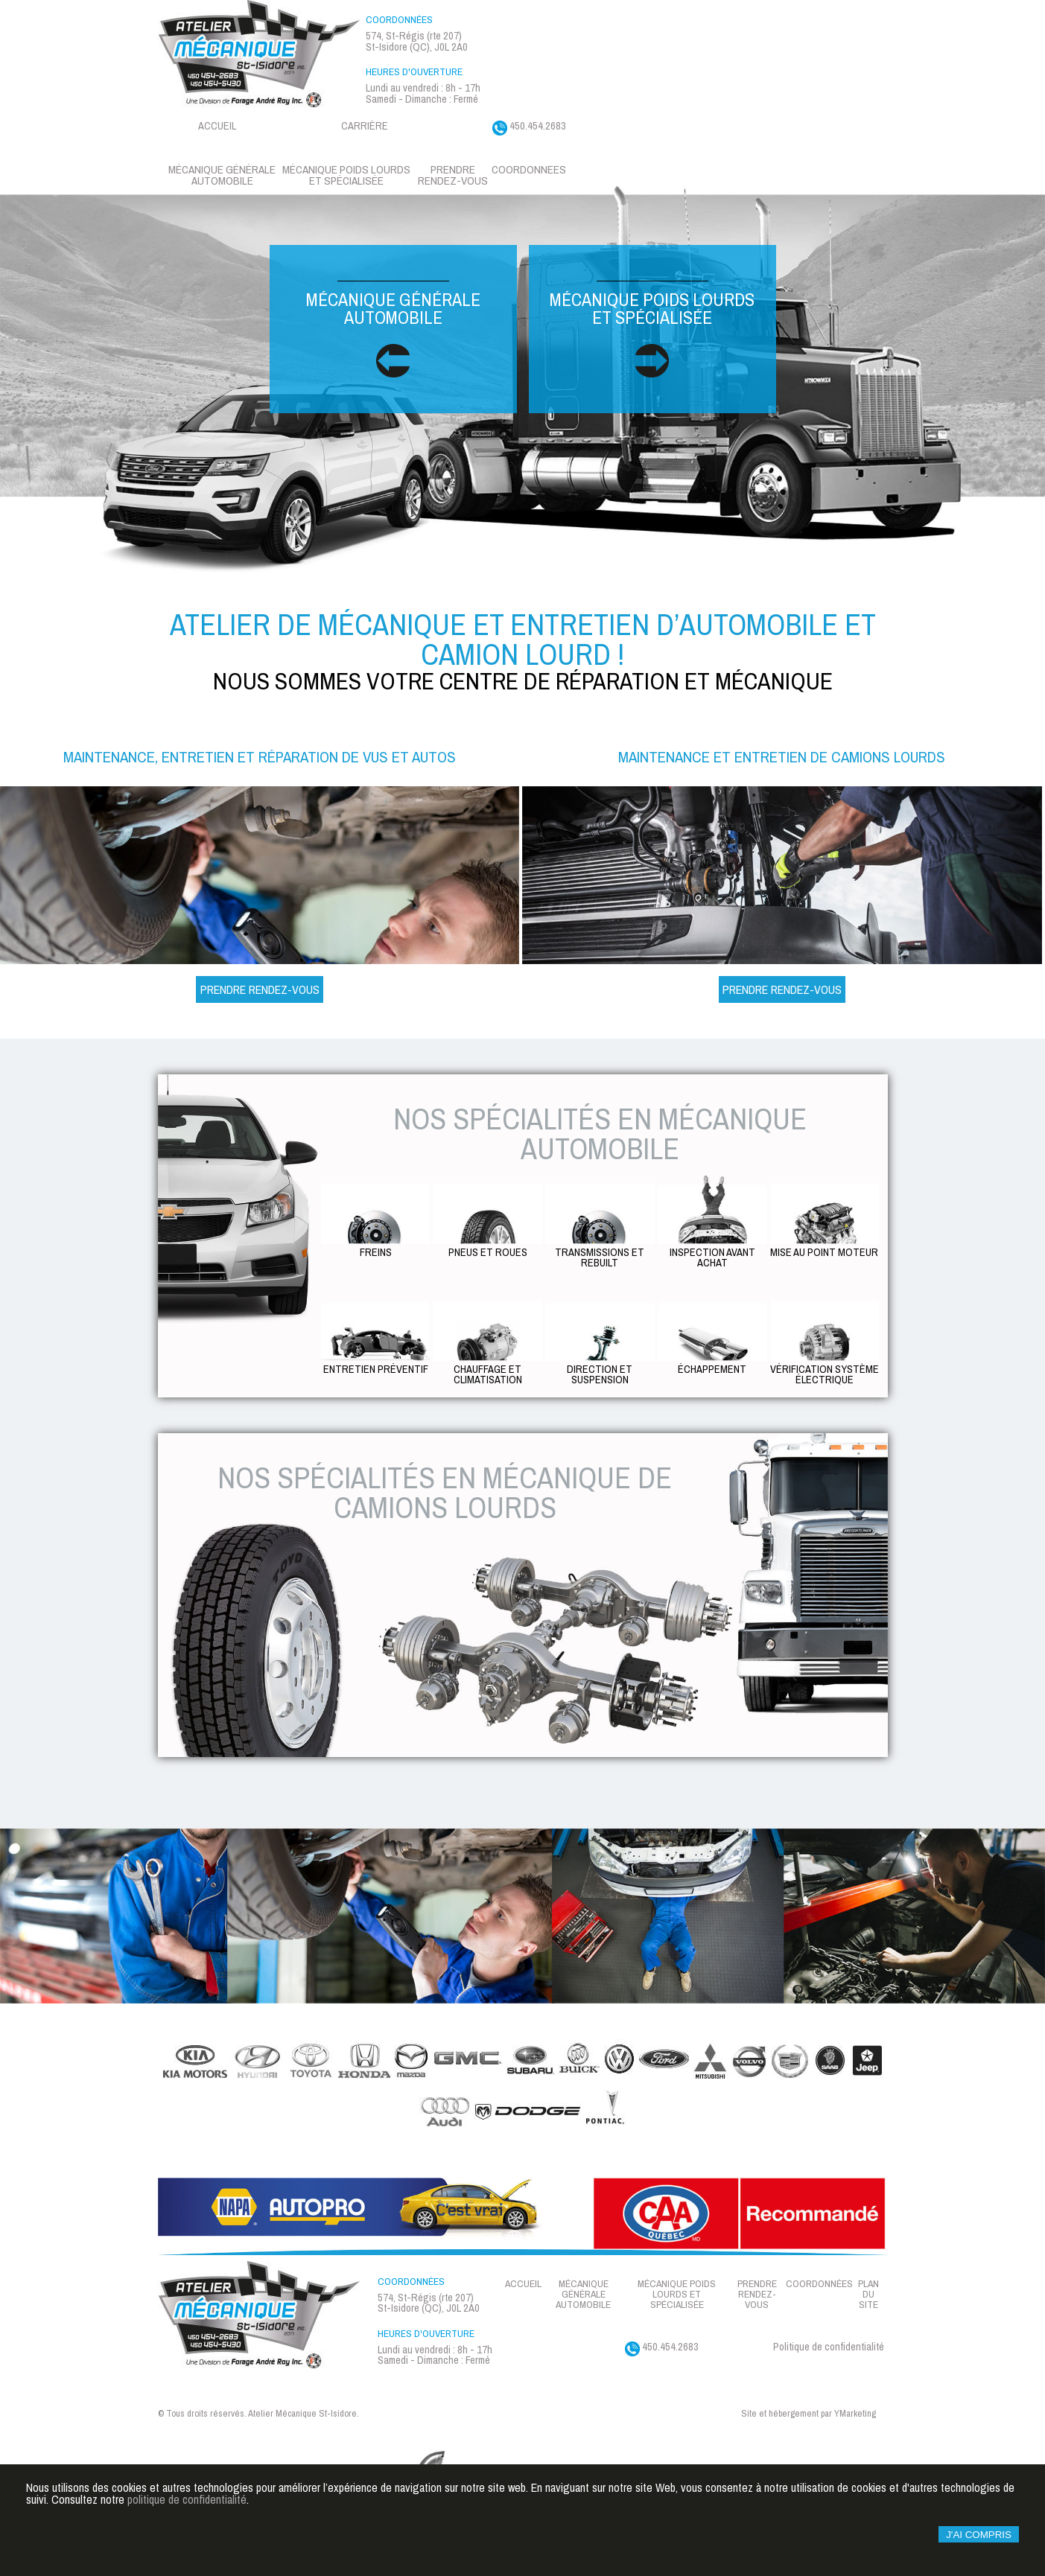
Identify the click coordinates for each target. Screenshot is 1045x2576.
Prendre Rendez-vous (260, 989)
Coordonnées (819, 2284)
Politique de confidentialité (828, 2346)
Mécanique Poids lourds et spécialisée (346, 175)
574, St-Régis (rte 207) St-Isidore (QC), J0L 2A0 (417, 41)
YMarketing (855, 2414)
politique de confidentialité (187, 2510)
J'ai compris (978, 2544)
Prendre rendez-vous (453, 175)
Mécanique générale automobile (222, 175)
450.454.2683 (529, 127)
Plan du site (868, 2294)
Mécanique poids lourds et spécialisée (652, 329)
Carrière (364, 125)
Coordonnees (529, 169)
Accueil (217, 125)
